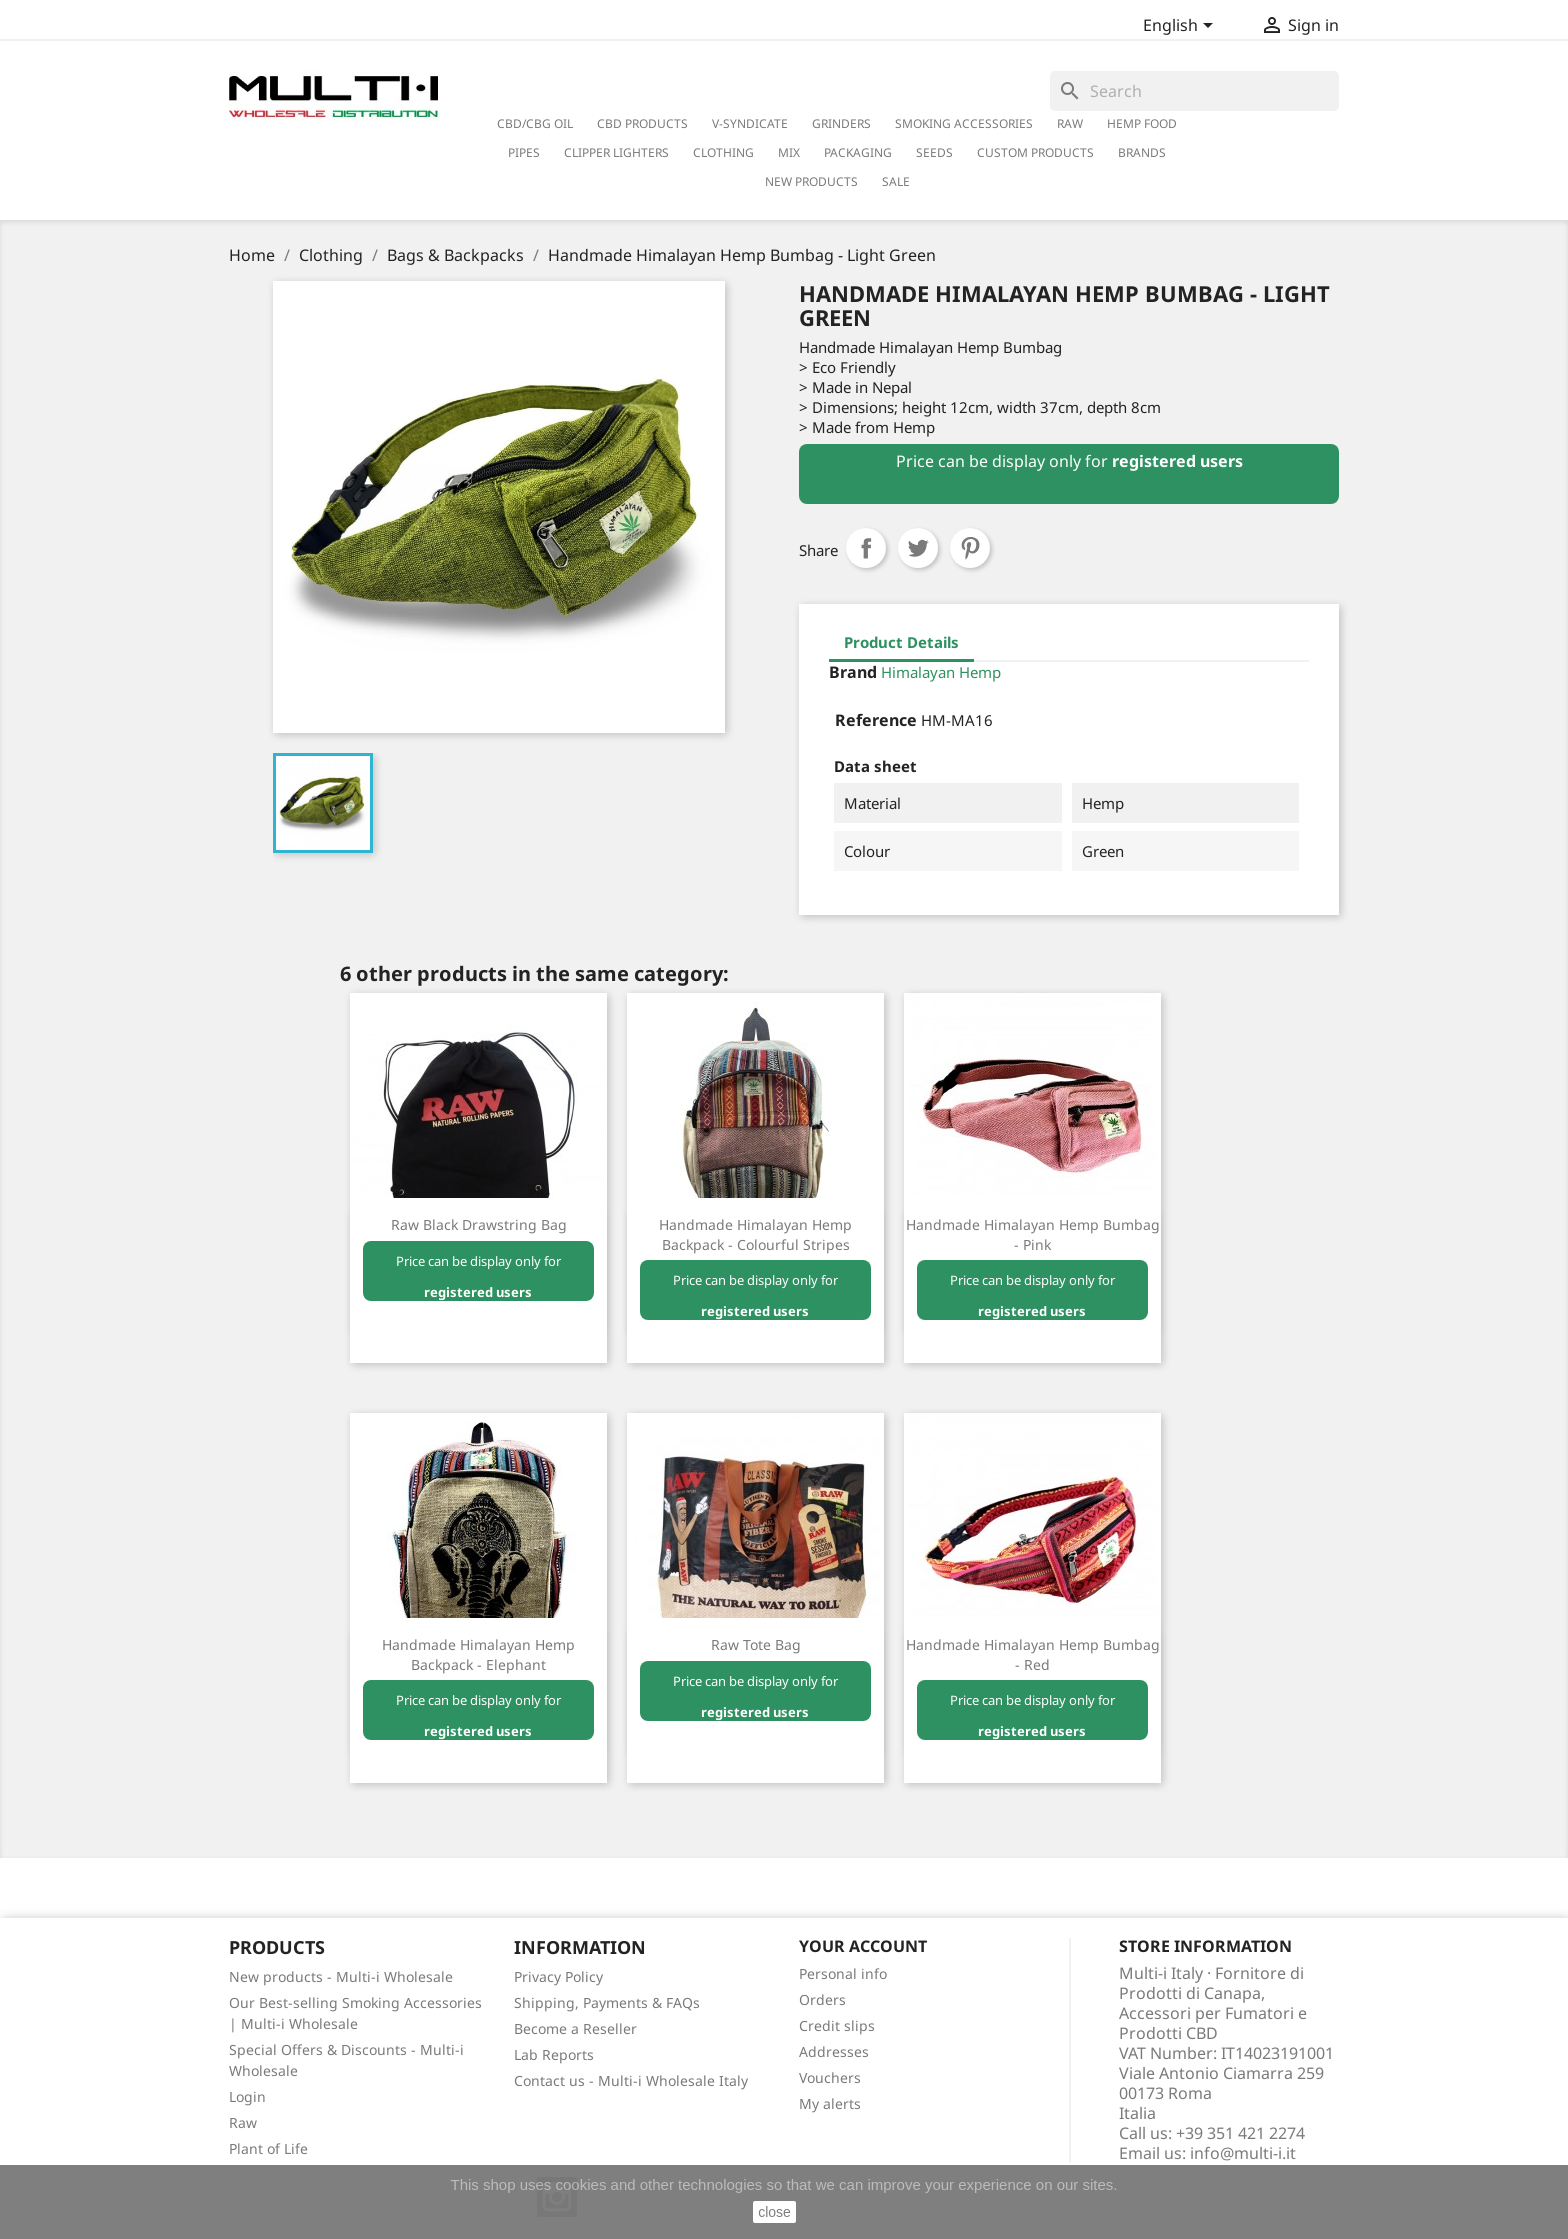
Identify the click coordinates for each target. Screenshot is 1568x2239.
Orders (822, 1999)
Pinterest (970, 548)
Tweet (918, 548)
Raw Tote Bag (756, 1644)
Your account (863, 1946)
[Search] (1194, 91)
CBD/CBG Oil (535, 123)
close (774, 2212)
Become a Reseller (575, 2028)
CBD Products (642, 123)
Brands (1142, 152)
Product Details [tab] (901, 642)
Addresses (834, 2051)
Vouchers (830, 2077)
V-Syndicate (750, 123)
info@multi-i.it (1243, 2153)
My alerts (830, 2103)
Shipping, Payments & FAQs (607, 2002)
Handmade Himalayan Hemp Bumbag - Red (1033, 1654)
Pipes (524, 152)
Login (247, 2096)
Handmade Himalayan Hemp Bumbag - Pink (1033, 1234)
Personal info (843, 1973)
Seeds (934, 152)
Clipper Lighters (616, 152)
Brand (853, 672)
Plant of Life (268, 2148)
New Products (811, 181)
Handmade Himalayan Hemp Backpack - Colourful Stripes (755, 1234)
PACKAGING (858, 152)
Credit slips (837, 2025)
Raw (243, 2122)
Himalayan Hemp (941, 672)
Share (866, 548)
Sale (896, 181)
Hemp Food (1142, 123)
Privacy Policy (558, 1976)
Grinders (841, 123)
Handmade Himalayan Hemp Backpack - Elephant (478, 1654)
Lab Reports (554, 2054)
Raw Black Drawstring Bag (479, 1224)
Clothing (723, 152)
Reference (876, 720)
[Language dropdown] (1181, 27)
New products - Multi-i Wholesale (341, 1976)
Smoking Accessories (964, 123)
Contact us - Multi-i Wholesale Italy (631, 2080)
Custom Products (1035, 152)
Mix (789, 152)
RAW (1070, 123)
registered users (1177, 461)
